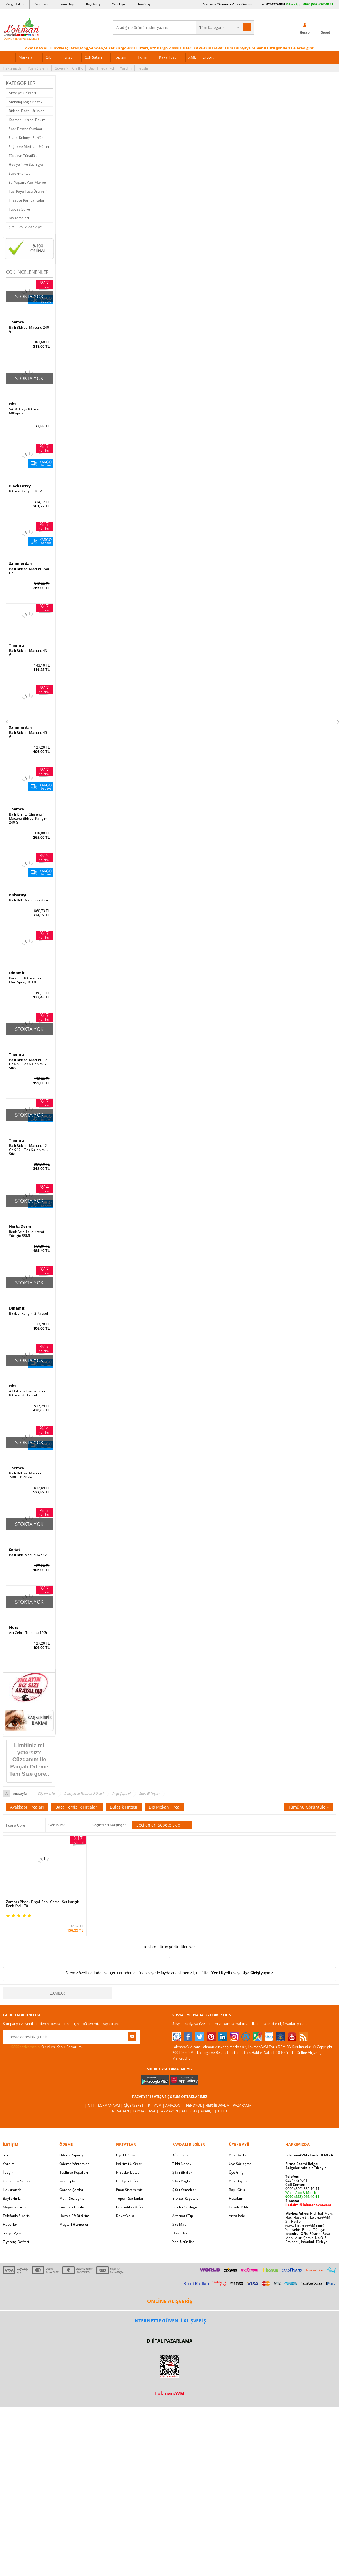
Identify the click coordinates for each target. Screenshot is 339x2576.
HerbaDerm (20, 1226)
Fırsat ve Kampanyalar (26, 200)
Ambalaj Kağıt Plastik (25, 101)
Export (208, 57)
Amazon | (174, 2105)
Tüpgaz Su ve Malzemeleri (19, 213)
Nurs (13, 1627)
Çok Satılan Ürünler (131, 2207)
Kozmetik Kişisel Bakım (27, 119)
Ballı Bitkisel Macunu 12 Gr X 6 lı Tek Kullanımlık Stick (28, 1064)
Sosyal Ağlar (13, 2233)
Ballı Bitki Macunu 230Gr (28, 900)
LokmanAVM (169, 2393)
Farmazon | (170, 2111)
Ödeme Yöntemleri (74, 2163)
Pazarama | (243, 2105)
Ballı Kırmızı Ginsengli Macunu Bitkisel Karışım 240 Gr (28, 818)
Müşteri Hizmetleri (74, 2224)
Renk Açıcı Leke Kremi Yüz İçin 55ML (26, 1234)
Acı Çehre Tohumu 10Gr (28, 1633)
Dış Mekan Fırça (164, 1807)
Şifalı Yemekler (184, 2189)
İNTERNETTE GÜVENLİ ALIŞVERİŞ (169, 2321)
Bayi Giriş (93, 4)
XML (192, 57)
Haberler (10, 2224)
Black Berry (20, 485)
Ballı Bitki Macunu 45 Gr (28, 1555)
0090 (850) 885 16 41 (302, 2188)
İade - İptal (67, 2181)
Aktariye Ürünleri (22, 92)
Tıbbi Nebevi (182, 2163)
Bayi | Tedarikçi (101, 68)
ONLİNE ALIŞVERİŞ (169, 2301)
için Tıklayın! (306, 2167)
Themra (16, 322)
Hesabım (236, 2198)
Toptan (120, 57)
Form (142, 57)
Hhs (12, 403)
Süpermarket (19, 173)
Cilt (48, 57)
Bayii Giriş (237, 2189)
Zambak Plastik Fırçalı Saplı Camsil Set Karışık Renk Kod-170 (42, 1904)
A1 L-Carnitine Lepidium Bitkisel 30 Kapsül (28, 1393)
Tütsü (68, 57)
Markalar (26, 57)
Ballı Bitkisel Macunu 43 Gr (28, 653)
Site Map (179, 2224)
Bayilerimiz (12, 2198)
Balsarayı (17, 894)
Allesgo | (191, 2111)
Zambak (57, 1993)
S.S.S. (7, 2155)
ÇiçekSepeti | (136, 2105)
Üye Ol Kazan (126, 2155)
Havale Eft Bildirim (74, 2215)
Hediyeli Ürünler (129, 2181)
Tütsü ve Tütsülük (23, 155)
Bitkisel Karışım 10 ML (26, 491)
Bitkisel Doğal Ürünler (26, 110)
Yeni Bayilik (238, 2181)
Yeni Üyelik (222, 1972)
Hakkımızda (12, 68)
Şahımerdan (20, 563)
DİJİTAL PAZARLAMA (169, 2341)
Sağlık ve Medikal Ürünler (29, 146)
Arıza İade (237, 2215)
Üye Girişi (251, 1972)
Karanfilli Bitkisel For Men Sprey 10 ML (25, 980)
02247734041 (275, 4)
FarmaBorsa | (146, 2111)
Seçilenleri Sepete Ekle (162, 1825)
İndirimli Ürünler (129, 2163)
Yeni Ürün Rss (183, 2241)
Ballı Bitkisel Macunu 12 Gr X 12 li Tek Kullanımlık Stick (28, 1150)
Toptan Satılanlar (129, 2198)
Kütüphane (181, 2155)
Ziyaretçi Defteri (16, 2241)
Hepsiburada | (219, 2105)
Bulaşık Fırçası (123, 1807)
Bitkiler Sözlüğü (184, 2207)
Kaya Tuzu (168, 57)
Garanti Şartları (71, 2189)
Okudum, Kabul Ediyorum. (43, 2047)
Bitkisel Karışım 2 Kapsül (28, 1314)
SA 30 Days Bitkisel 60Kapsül (24, 411)
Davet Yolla (125, 2215)
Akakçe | (209, 2111)
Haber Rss (180, 2233)
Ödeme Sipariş (71, 2155)
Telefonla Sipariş (16, 2215)
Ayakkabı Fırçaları (27, 1807)
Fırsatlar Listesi (128, 2172)
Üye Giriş (143, 4)
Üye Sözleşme (240, 2163)
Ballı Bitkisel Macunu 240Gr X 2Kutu (25, 1475)
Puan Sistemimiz (129, 2189)
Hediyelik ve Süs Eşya (26, 164)
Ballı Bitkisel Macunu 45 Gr (28, 735)
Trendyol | (194, 2105)
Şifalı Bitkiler (182, 2172)
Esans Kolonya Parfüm (26, 137)
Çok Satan (93, 57)
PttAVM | (156, 2105)
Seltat (14, 1549)
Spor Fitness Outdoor (25, 128)
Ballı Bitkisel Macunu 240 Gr (29, 330)
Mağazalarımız (15, 2207)
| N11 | (91, 2105)
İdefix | (223, 2111)
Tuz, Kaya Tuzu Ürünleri (28, 191)
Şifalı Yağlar (181, 2181)
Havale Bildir (239, 2207)
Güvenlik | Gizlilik (69, 68)
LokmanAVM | (111, 2105)
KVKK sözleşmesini (25, 2046)
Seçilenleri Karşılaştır (109, 1824)
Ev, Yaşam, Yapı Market (27, 182)
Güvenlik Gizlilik (72, 2207)
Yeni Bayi (67, 4)
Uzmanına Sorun (16, 2181)
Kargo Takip (15, 4)
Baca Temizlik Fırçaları (76, 1807)
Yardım (126, 68)
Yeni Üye (118, 4)
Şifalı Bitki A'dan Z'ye (25, 226)
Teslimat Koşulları (73, 2172)
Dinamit (17, 972)
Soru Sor (42, 4)
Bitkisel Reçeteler (186, 2198)
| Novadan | (121, 2111)
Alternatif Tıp (182, 2215)
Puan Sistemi (38, 68)
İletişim (143, 68)
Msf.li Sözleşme (72, 2198)
